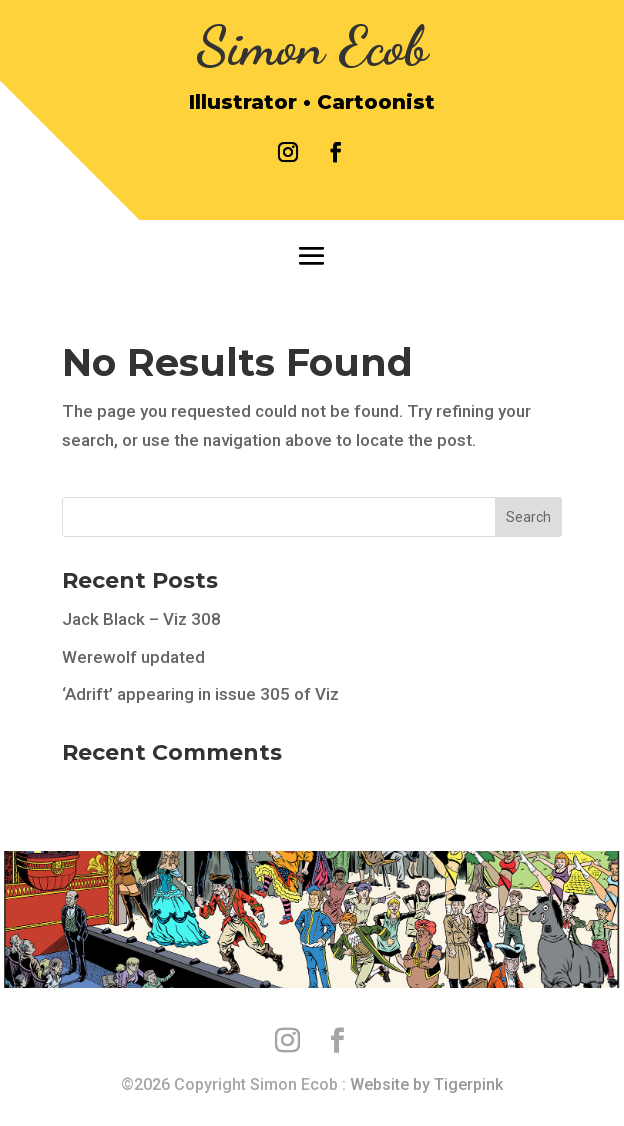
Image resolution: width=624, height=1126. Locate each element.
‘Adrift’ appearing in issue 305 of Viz (200, 694)
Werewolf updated (133, 657)
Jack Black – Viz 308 (141, 619)
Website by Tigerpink (426, 1084)
